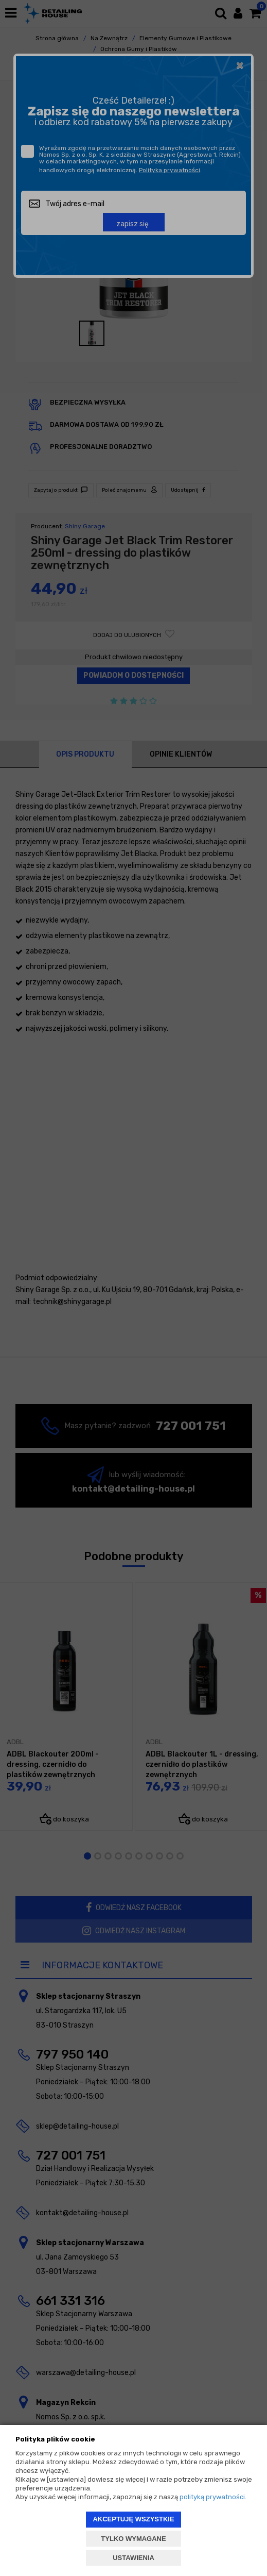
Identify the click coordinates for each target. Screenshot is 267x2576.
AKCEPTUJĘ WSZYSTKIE (133, 2519)
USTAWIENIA (133, 2558)
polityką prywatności (212, 2497)
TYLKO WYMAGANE (133, 2538)
